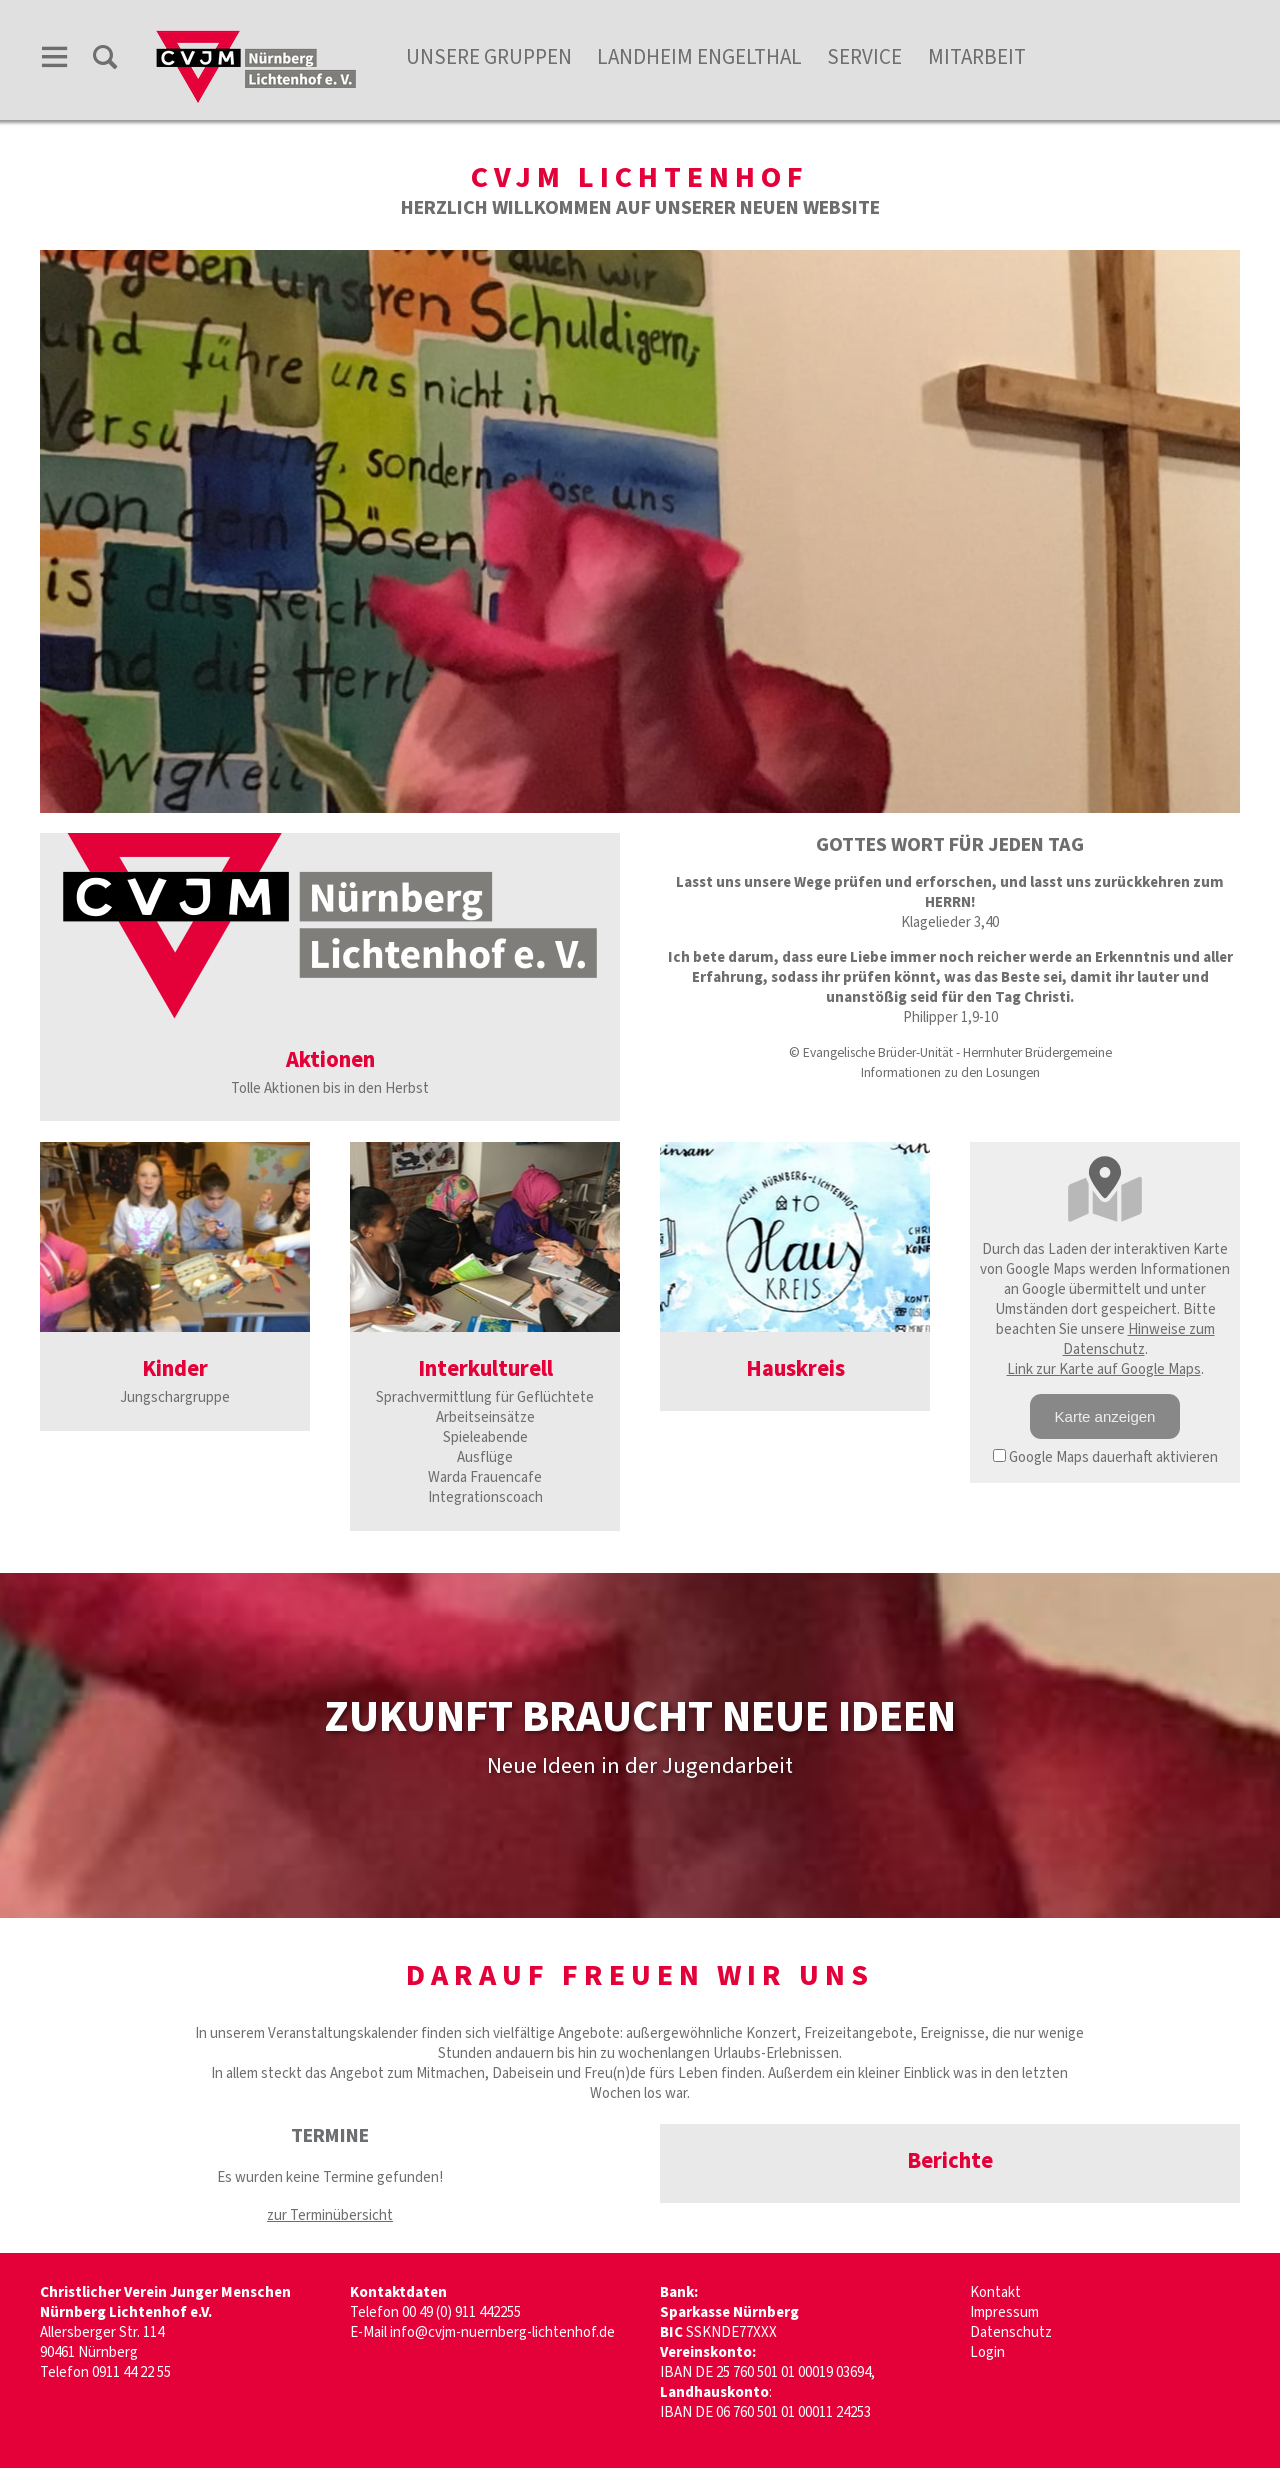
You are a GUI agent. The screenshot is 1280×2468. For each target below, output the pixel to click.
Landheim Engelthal (699, 57)
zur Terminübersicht (330, 2215)
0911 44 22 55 (131, 2372)
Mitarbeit (977, 57)
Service (864, 57)
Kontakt (995, 2292)
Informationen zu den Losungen (950, 1072)
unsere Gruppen (489, 57)
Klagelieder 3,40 (950, 922)
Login (987, 2352)
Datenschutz (1011, 2332)
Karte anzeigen (1105, 1416)
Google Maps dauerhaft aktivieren (1105, 1457)
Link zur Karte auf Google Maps (1104, 1369)
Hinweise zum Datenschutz (1139, 1339)
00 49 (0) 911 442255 (461, 2312)
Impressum (1004, 2312)
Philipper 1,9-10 (950, 1017)
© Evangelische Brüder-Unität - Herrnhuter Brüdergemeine (950, 1052)
